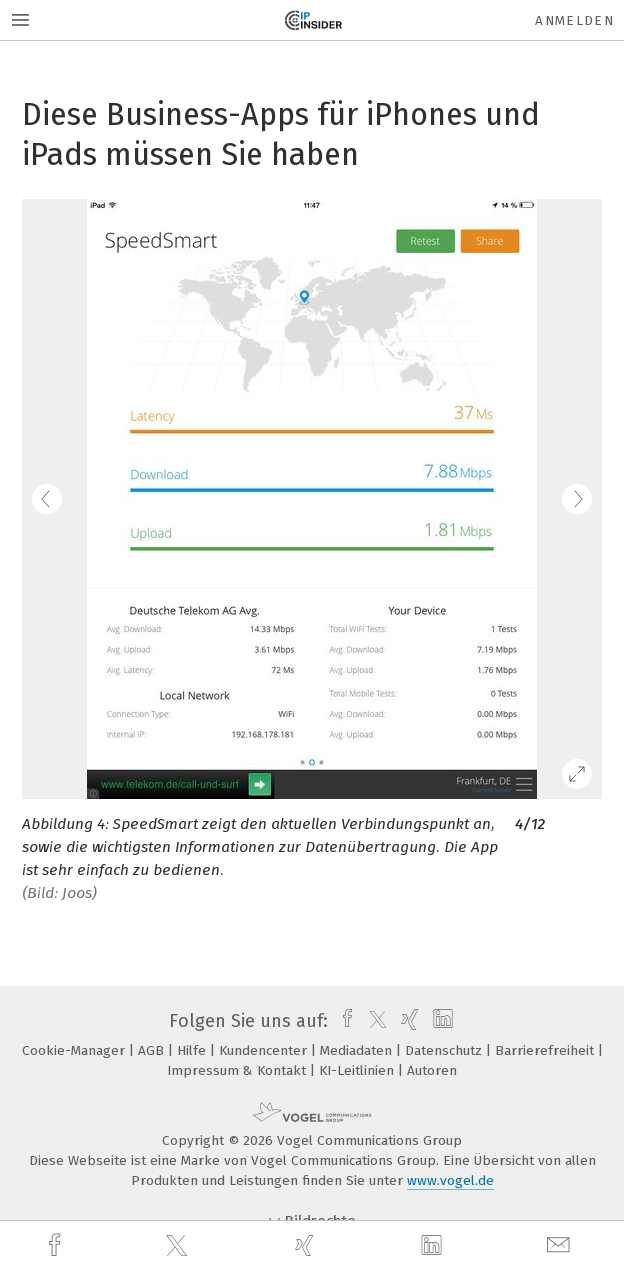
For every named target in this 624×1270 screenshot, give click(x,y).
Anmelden (574, 20)
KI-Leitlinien (358, 1070)
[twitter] (179, 1246)
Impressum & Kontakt (238, 1070)
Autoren (432, 1070)
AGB (153, 1050)
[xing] (307, 1245)
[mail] (561, 1245)
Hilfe (193, 1050)
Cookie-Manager (75, 1050)
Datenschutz (445, 1050)
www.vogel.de (450, 1180)
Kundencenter (265, 1050)
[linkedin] (434, 1246)
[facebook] (57, 1245)
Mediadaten (358, 1050)
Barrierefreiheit (546, 1050)
